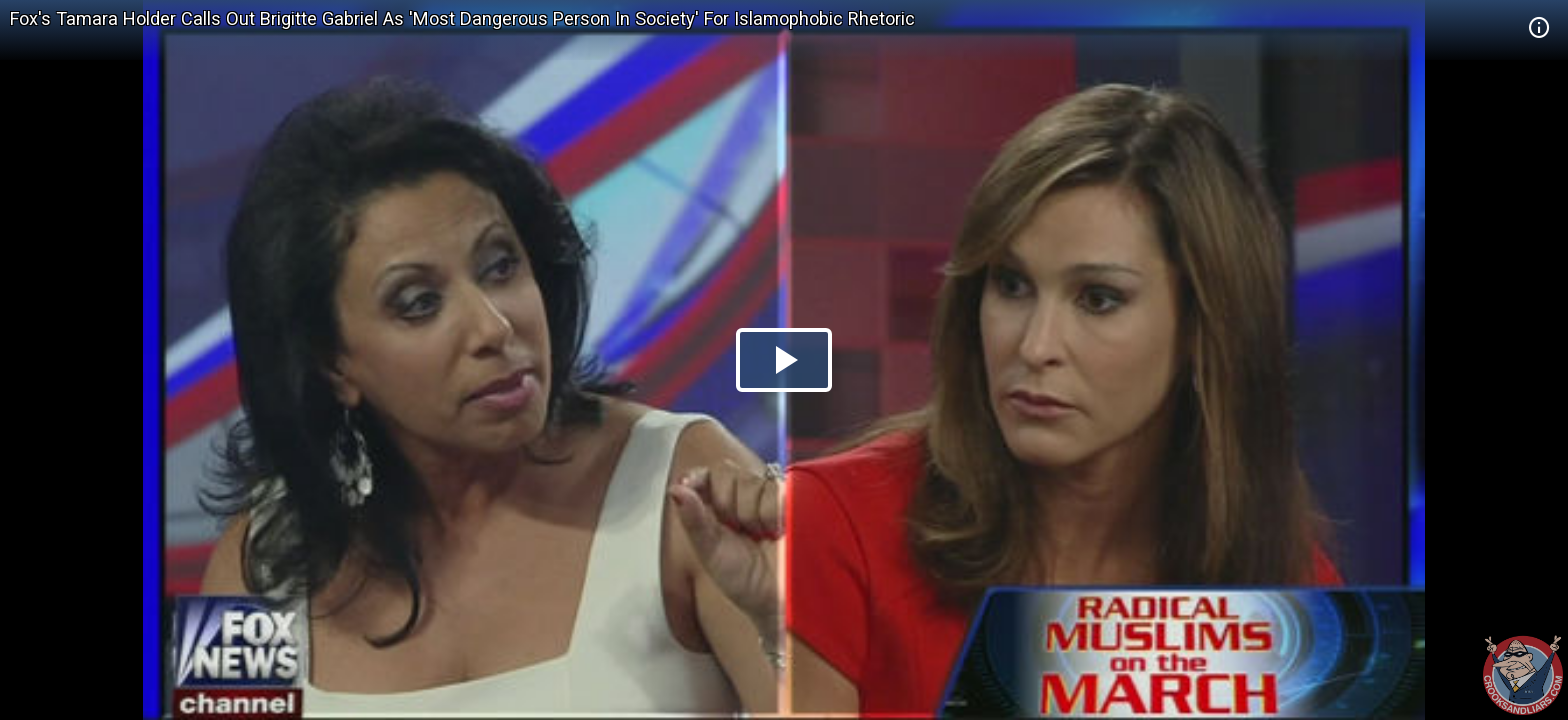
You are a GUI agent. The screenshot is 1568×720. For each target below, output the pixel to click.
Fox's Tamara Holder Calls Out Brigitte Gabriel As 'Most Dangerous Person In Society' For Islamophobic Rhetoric (462, 18)
